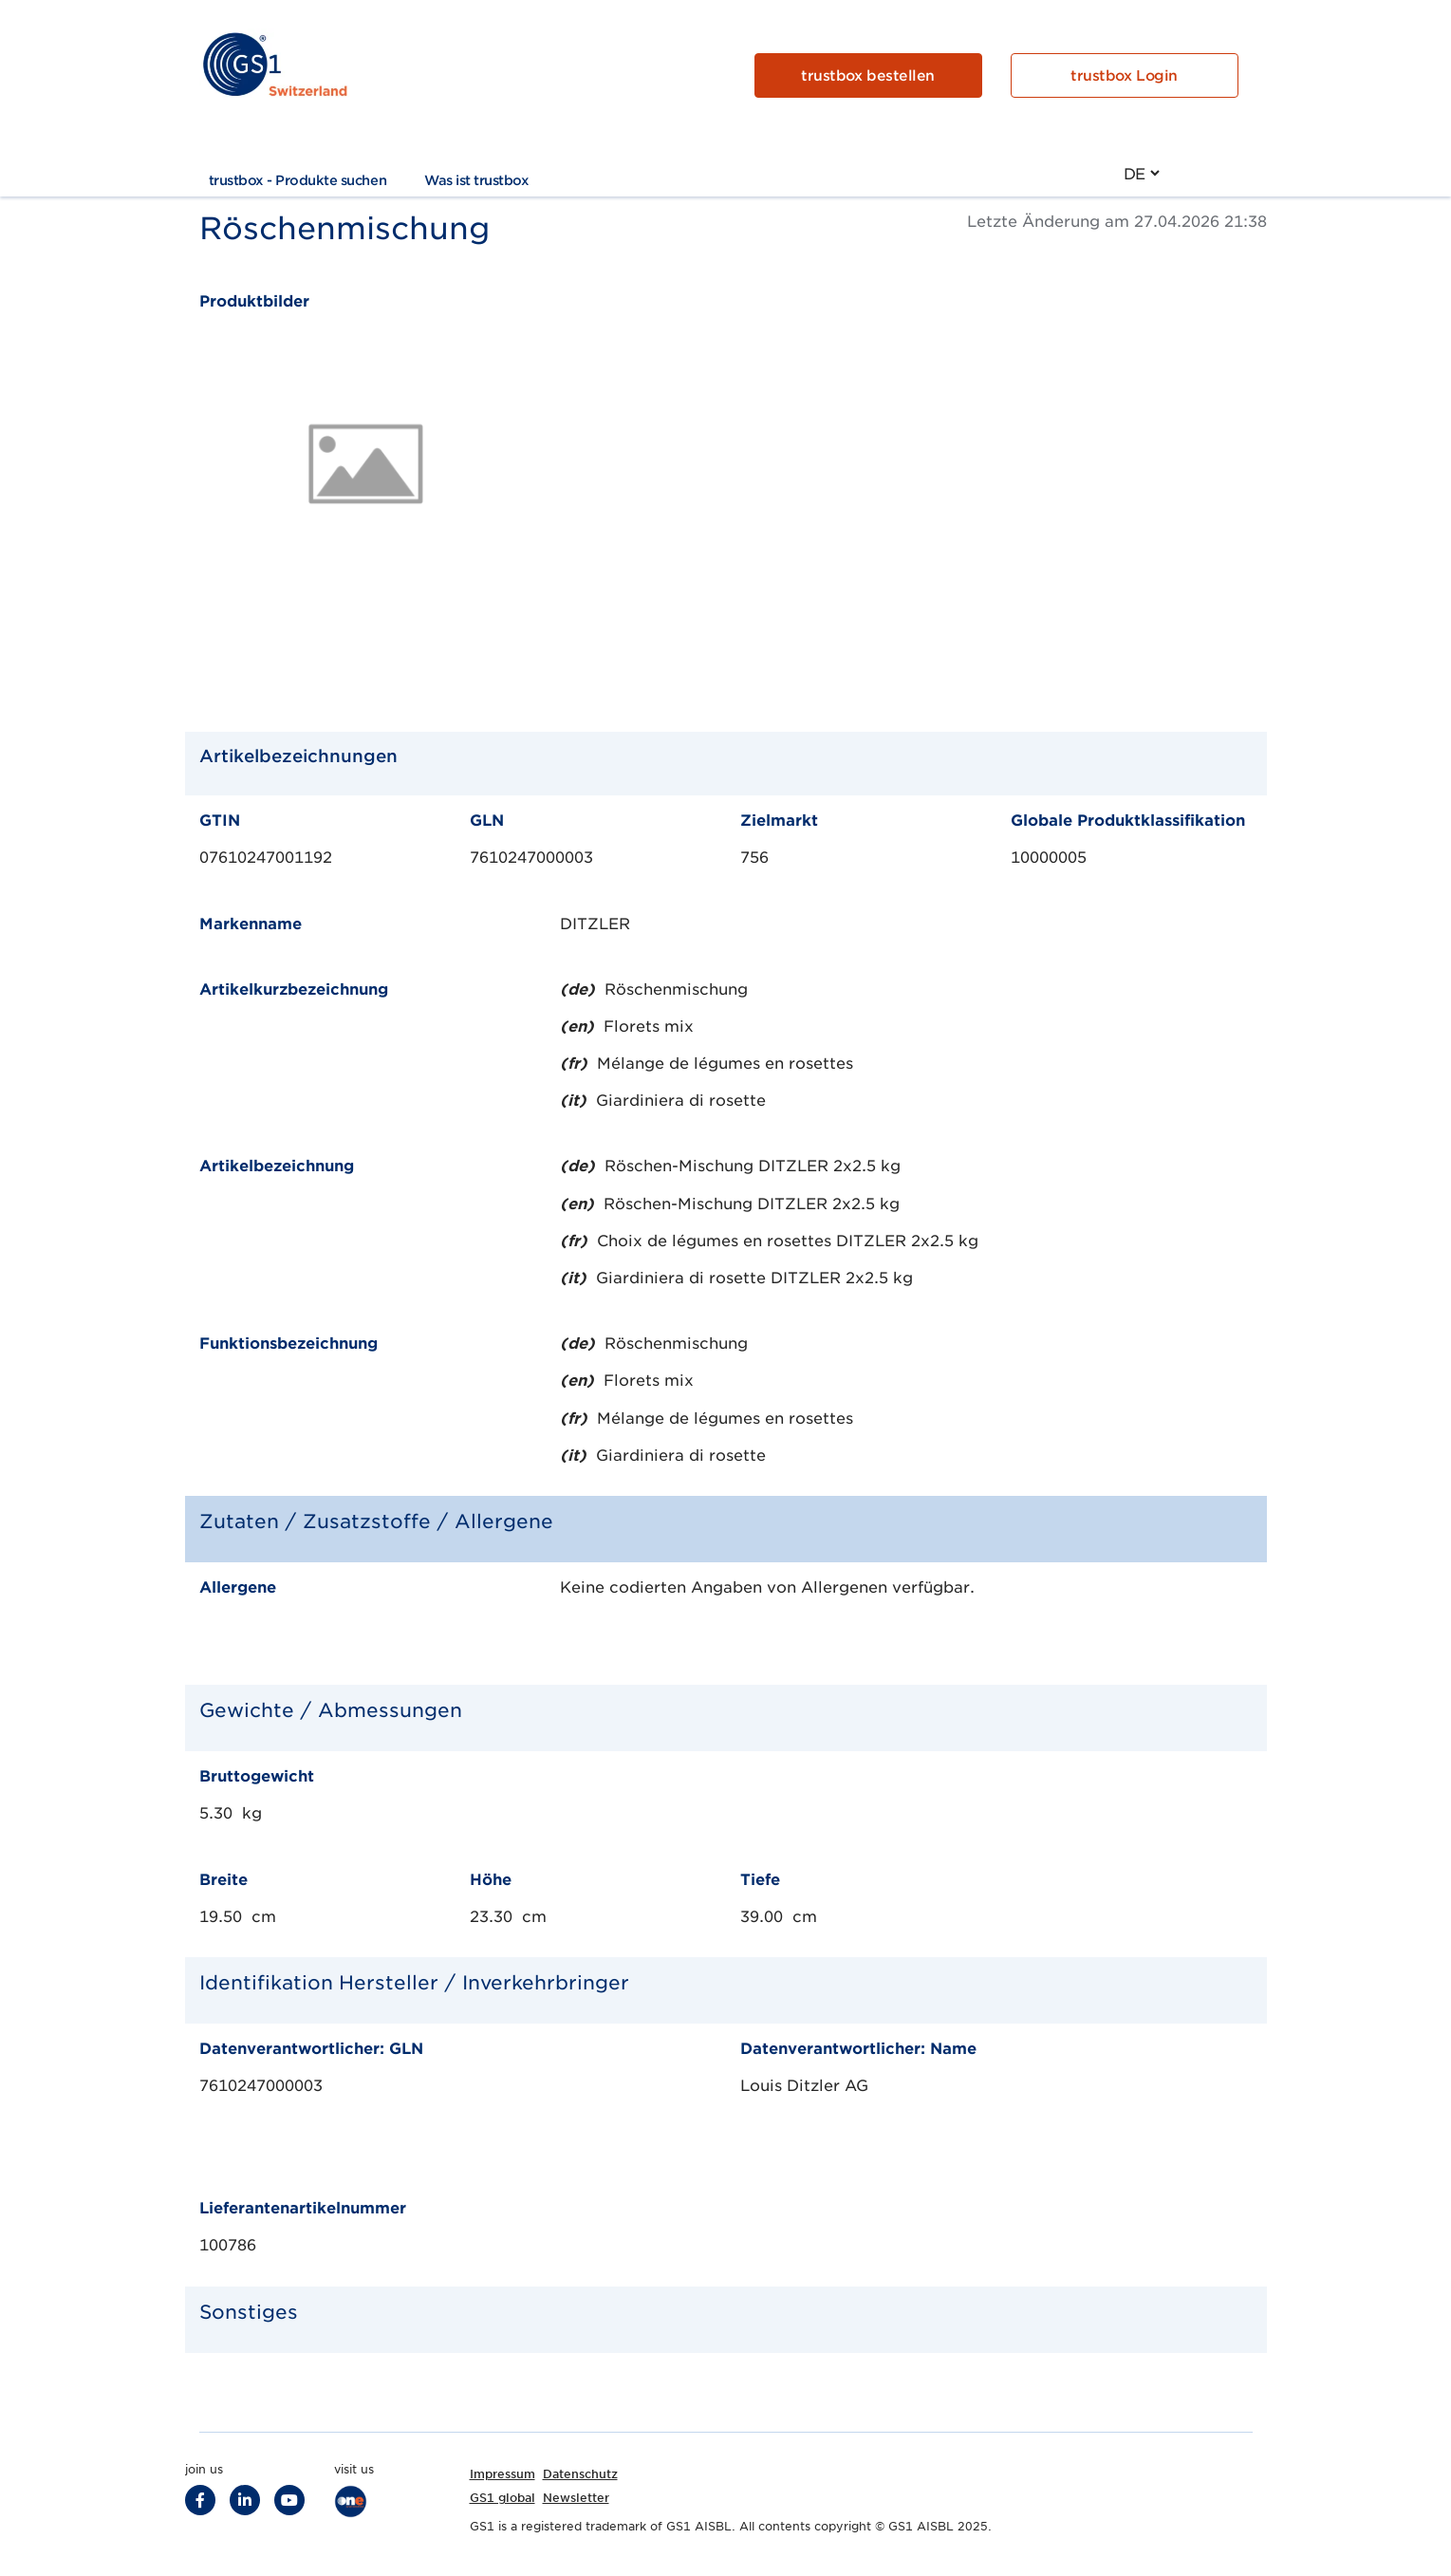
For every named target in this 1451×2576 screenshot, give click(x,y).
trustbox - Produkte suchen (298, 180)
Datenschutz (580, 2474)
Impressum (502, 2474)
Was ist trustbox (476, 180)
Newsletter (576, 2498)
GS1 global (502, 2498)
